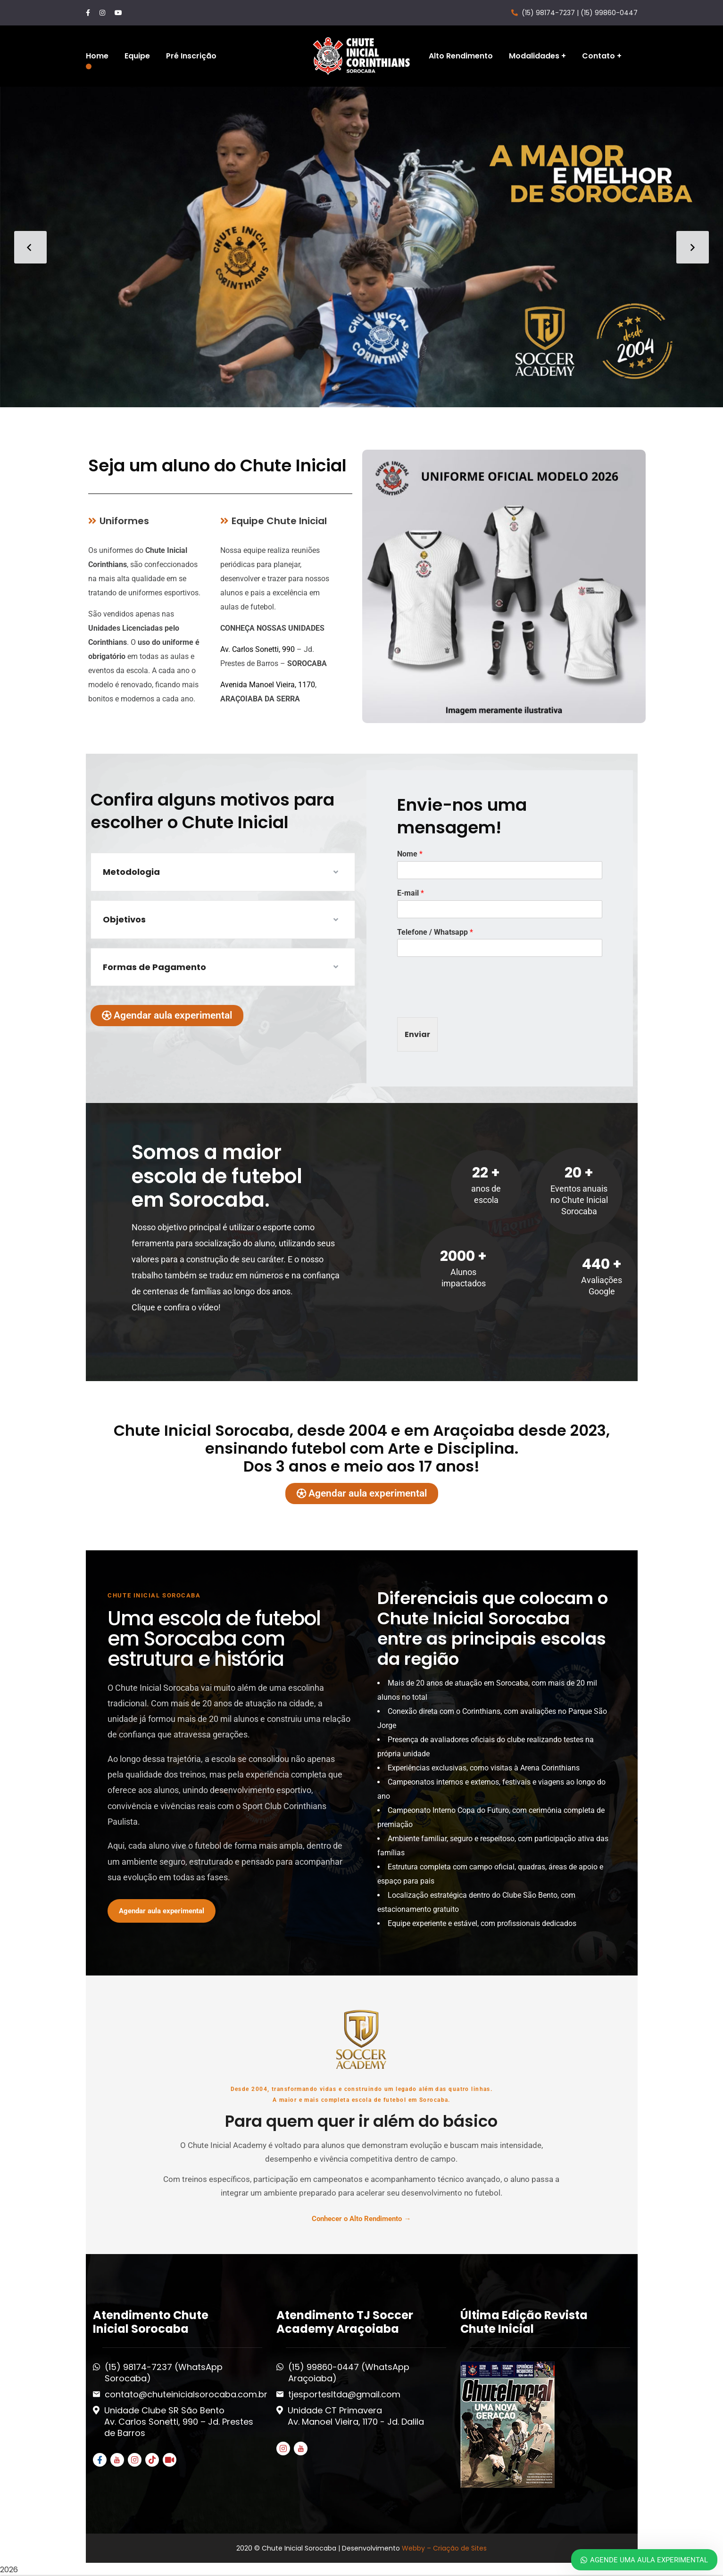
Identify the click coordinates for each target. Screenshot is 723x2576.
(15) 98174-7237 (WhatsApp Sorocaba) (164, 2373)
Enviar (417, 1034)
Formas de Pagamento (154, 967)
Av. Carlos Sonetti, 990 (257, 649)
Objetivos (124, 919)
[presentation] (468, 1001)
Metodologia (131, 872)
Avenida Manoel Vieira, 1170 (267, 684)
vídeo (208, 1307)
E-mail (410, 893)
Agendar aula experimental (161, 1911)
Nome (410, 853)
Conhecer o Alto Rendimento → (361, 2218)
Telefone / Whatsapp (435, 932)
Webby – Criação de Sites (444, 2548)
